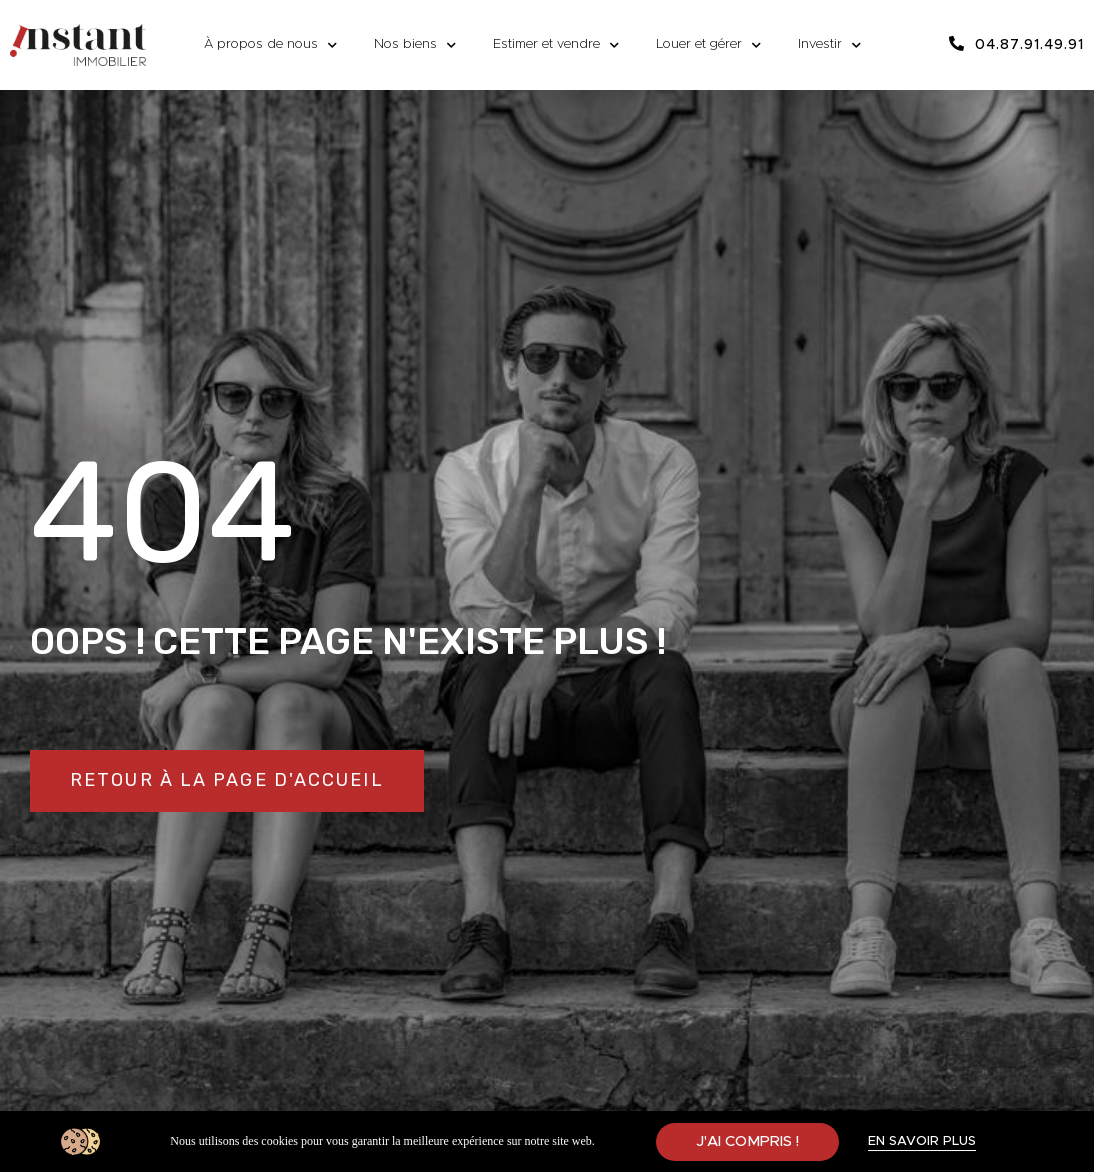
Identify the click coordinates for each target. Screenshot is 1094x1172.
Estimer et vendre (556, 45)
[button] (227, 781)
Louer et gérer (708, 45)
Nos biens (415, 45)
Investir (829, 45)
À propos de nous (270, 45)
